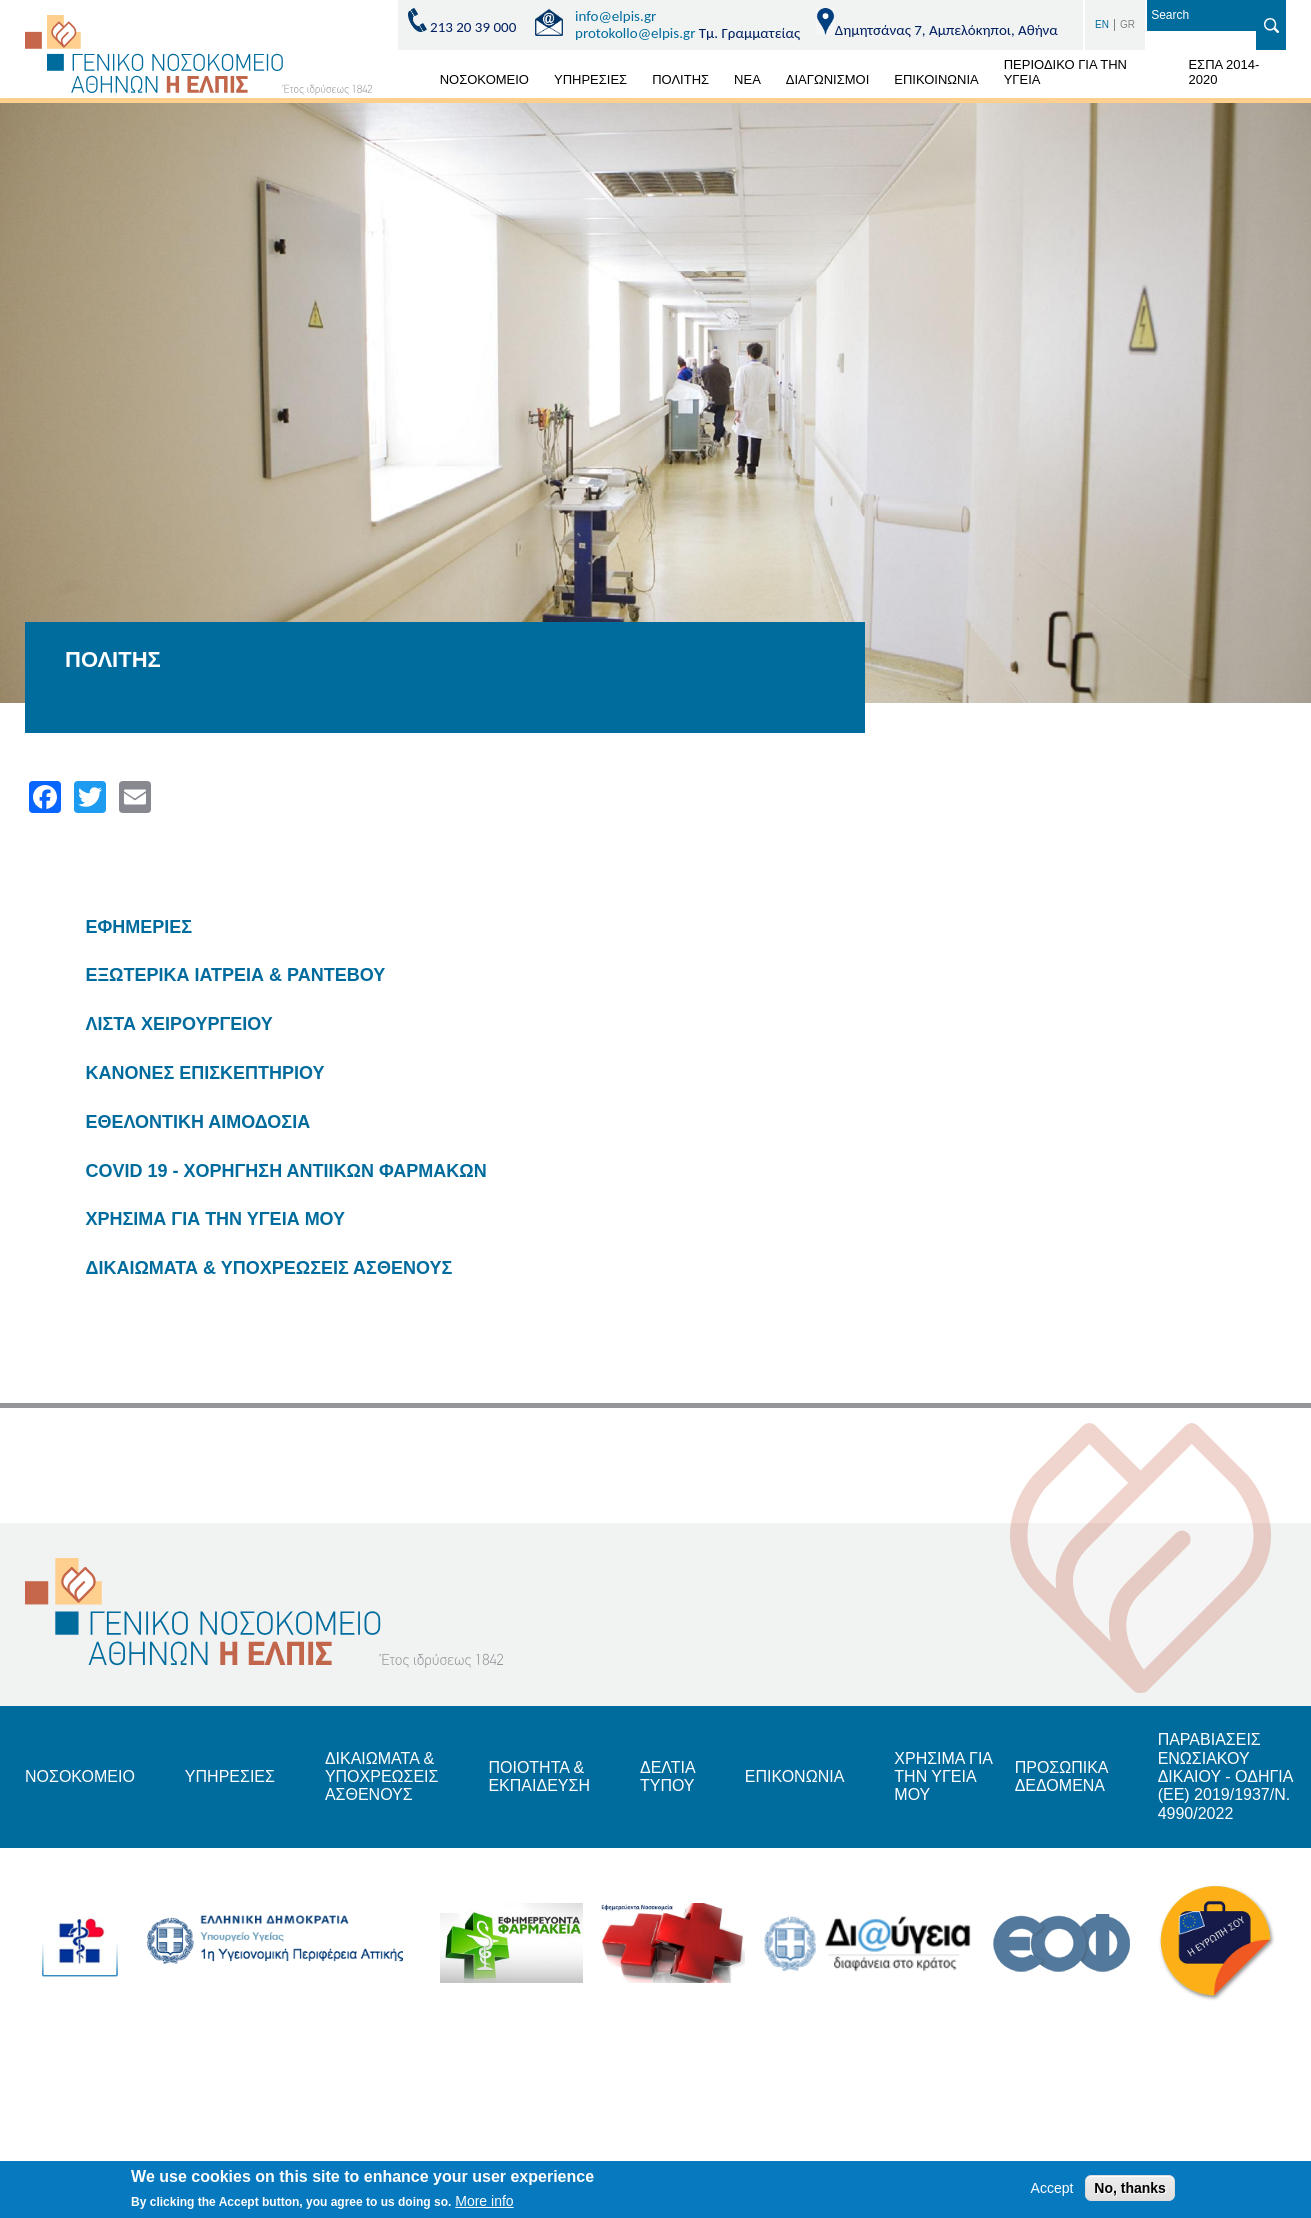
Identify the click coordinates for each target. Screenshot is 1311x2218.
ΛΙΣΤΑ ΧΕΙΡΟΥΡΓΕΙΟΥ (179, 1024)
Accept (1052, 2191)
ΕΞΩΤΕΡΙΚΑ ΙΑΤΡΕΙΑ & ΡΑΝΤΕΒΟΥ (236, 975)
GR (1127, 24)
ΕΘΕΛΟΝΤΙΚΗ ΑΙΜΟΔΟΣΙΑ (198, 1122)
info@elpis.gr (615, 16)
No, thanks (1130, 2191)
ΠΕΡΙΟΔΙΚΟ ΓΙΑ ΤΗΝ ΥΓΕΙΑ (1065, 72)
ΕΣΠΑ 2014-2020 (1223, 72)
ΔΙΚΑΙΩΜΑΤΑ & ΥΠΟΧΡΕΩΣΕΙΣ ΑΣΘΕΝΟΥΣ (269, 1268)
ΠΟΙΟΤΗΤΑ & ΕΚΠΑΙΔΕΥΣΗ (539, 1776)
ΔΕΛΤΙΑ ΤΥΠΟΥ (667, 1776)
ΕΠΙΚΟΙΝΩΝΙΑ (936, 79)
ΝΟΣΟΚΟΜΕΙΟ (484, 79)
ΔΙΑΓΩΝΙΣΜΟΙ (827, 79)
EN (1102, 24)
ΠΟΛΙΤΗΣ (680, 79)
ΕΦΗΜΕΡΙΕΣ (139, 927)
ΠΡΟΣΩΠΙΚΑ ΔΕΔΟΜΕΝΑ (1061, 1776)
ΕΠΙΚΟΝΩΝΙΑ (794, 1776)
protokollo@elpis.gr (635, 33)
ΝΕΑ (747, 79)
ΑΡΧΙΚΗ (404, 83)
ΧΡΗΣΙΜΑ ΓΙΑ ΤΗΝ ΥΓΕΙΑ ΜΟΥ (216, 1219)
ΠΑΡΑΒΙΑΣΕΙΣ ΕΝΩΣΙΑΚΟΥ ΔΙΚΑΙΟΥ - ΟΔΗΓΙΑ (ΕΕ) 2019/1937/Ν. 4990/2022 (1225, 1776)
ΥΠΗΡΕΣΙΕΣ (590, 79)
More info (484, 2204)
